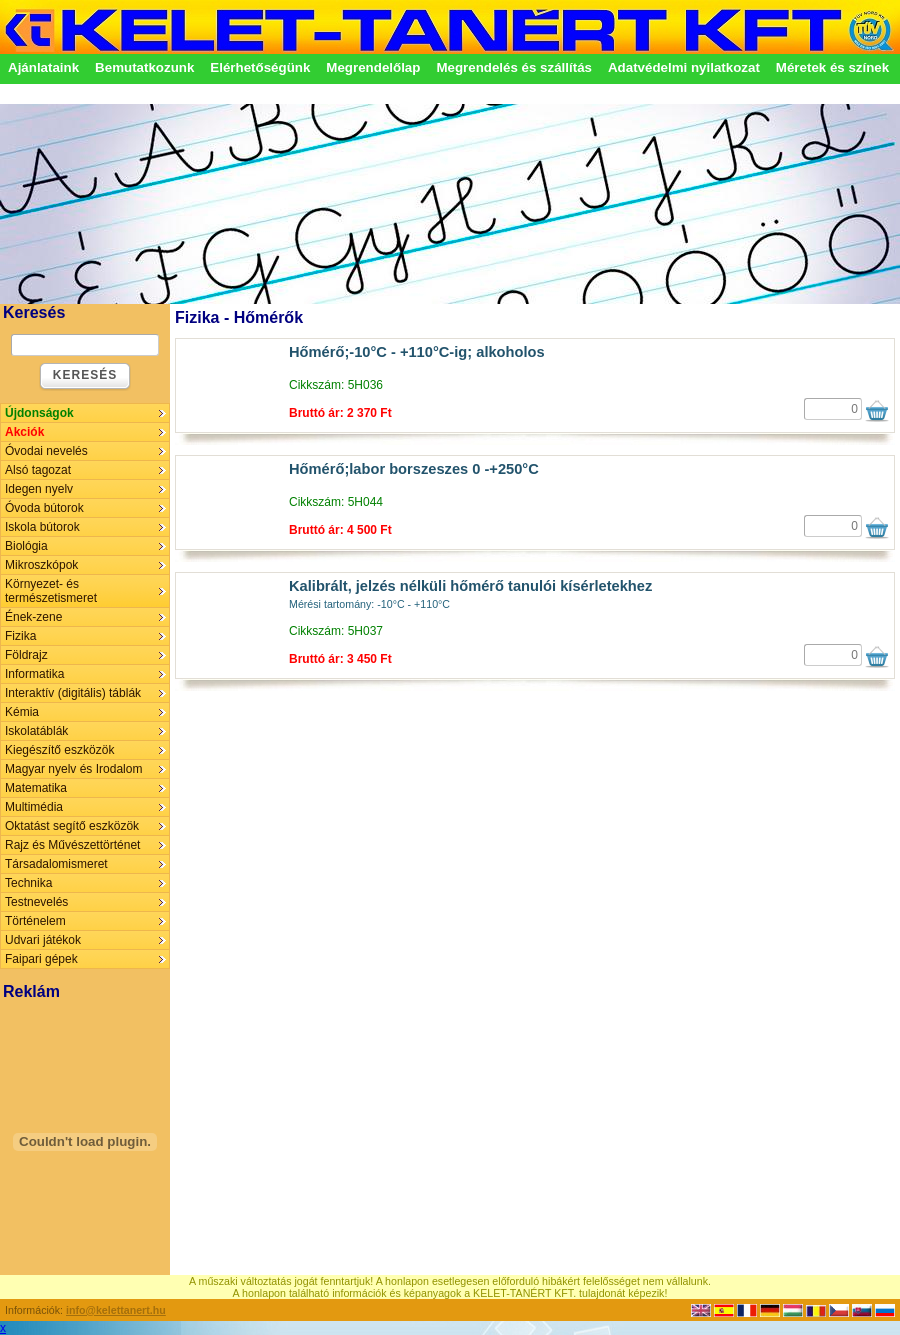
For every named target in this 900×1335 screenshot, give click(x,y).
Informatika (34, 674)
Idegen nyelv (39, 489)
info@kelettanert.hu (116, 1310)
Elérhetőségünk (260, 67)
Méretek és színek (832, 67)
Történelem (35, 921)
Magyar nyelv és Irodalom (73, 769)
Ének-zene (33, 617)
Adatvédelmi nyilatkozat (684, 67)
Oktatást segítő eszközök (72, 826)
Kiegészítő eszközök (59, 750)
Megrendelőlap (373, 67)
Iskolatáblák (36, 731)
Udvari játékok (43, 940)
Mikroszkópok (41, 565)
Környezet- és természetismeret (51, 591)
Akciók (24, 432)
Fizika (20, 636)
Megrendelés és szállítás (514, 67)
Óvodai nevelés (46, 451)
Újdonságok (39, 413)
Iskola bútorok (42, 527)
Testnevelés (36, 902)
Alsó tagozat (38, 470)
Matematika (36, 788)
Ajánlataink (43, 67)
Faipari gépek (41, 959)
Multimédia (34, 807)
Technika (28, 883)
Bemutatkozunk (144, 67)
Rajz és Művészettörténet (72, 845)
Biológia (26, 546)
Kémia (22, 712)
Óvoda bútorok (44, 508)
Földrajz (26, 655)
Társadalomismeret (56, 864)
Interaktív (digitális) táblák (73, 693)
